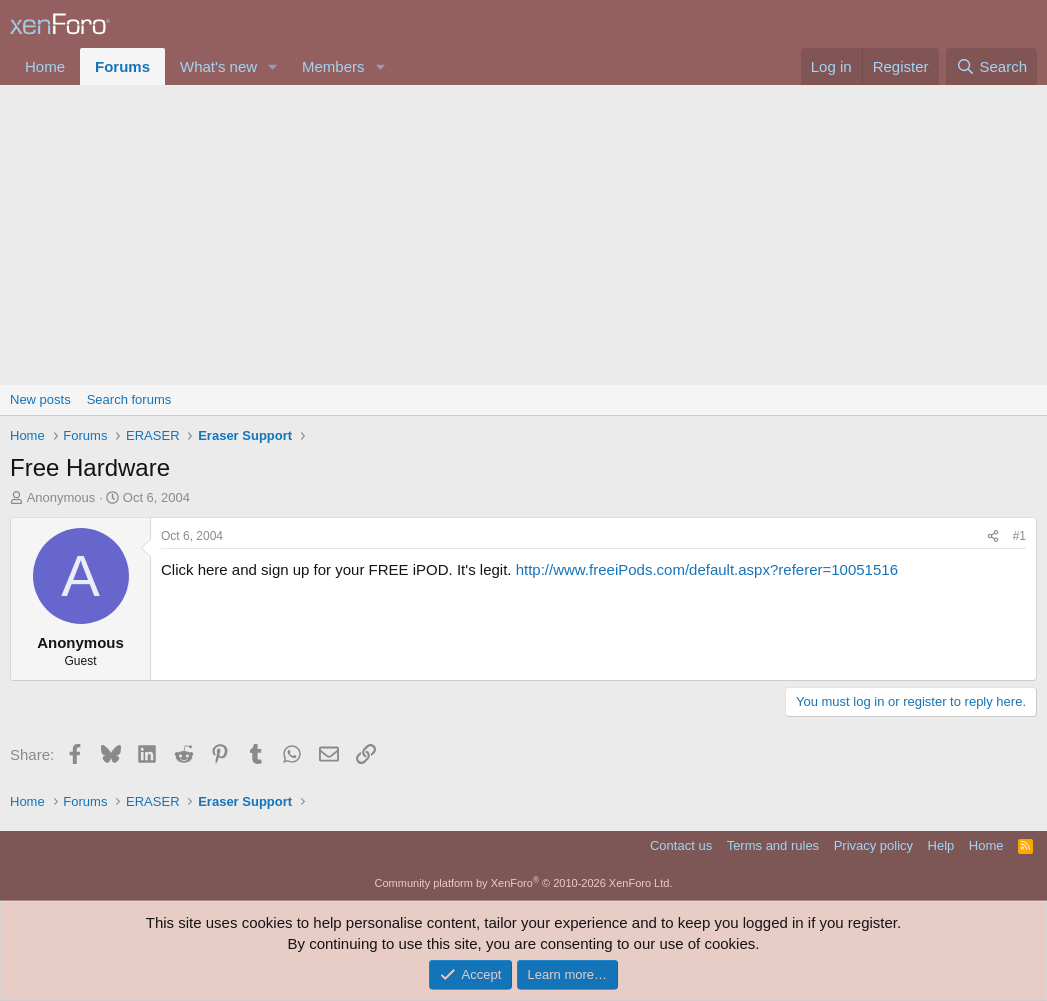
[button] (273, 66)
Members (333, 66)
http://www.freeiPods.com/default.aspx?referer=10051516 (707, 569)
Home (45, 66)
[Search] (991, 66)
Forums (122, 66)
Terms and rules (773, 845)
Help (941, 845)
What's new (218, 66)
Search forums (129, 399)
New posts (40, 399)
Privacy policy (873, 845)
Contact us (681, 845)
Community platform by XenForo (524, 883)
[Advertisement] (523, 235)
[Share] (993, 536)
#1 (1019, 536)
